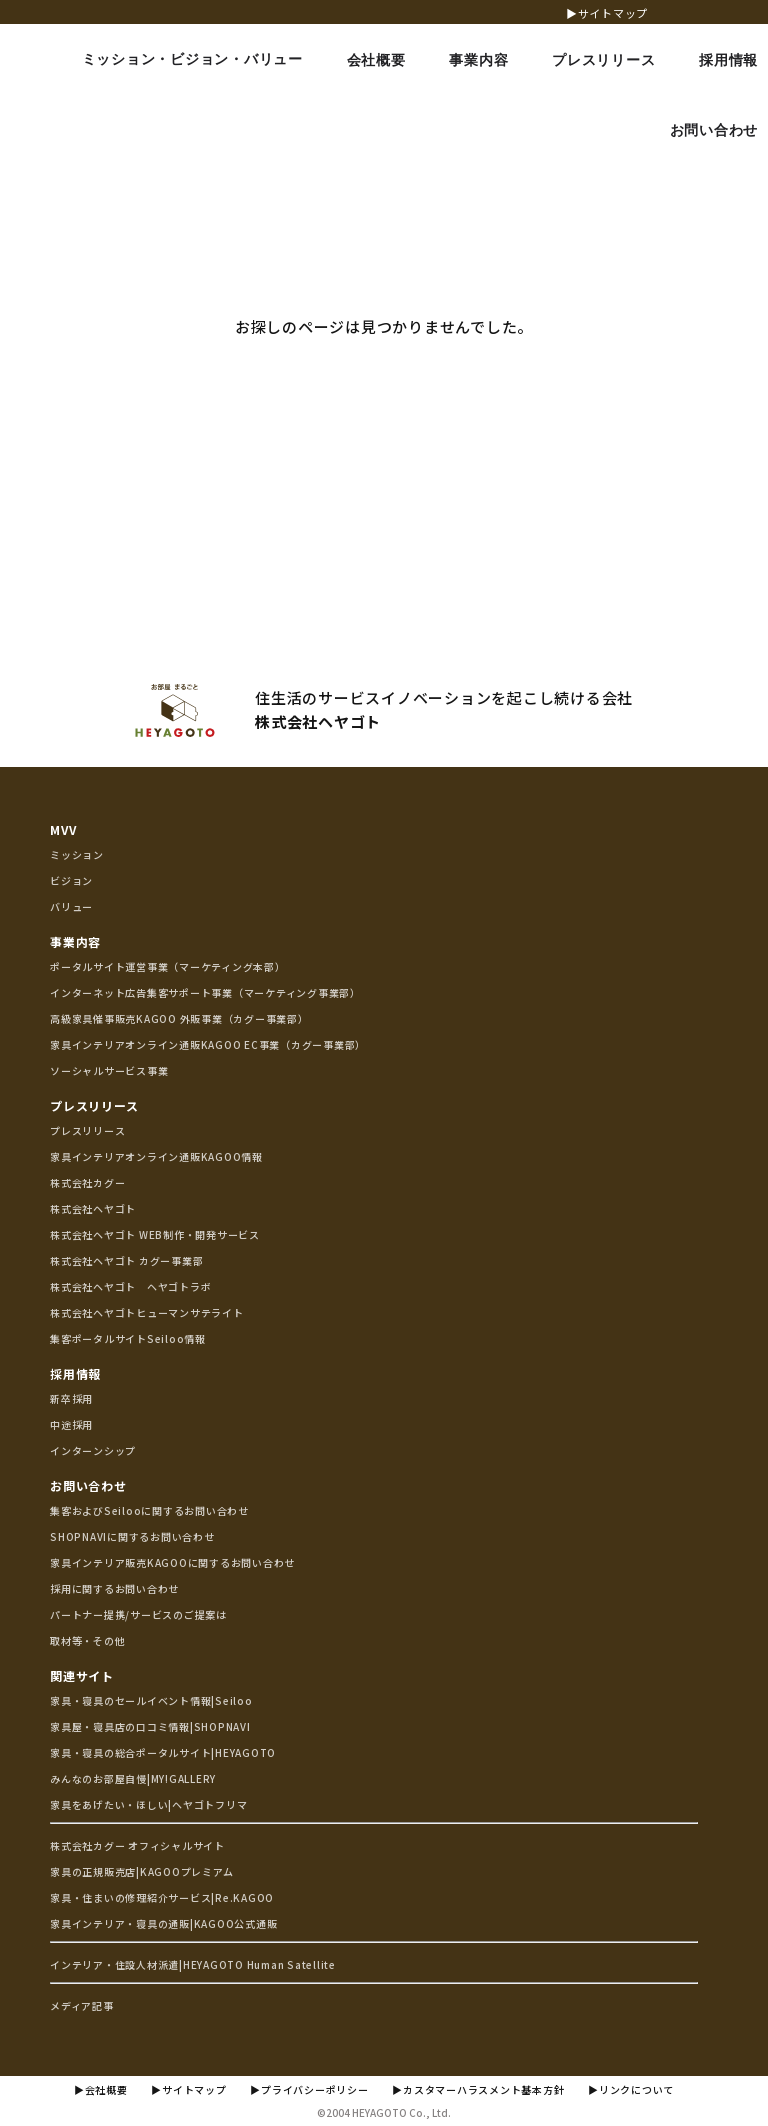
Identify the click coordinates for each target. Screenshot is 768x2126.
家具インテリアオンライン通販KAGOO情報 (156, 1156)
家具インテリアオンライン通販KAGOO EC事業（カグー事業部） (208, 1044)
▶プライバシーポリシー (309, 2089)
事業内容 (75, 941)
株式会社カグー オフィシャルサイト (137, 1845)
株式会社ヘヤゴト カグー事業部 (126, 1260)
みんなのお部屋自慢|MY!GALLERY (133, 1778)
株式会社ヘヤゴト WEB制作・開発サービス (155, 1234)
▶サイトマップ (607, 13)
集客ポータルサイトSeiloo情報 (128, 1338)
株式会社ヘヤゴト (93, 1208)
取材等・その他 (87, 1640)
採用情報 (75, 1373)
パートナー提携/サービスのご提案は (138, 1614)
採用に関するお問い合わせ (114, 1588)
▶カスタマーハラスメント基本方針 (478, 2089)
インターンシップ (93, 1450)
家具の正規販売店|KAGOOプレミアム (141, 1871)
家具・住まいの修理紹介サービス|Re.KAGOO (162, 1897)
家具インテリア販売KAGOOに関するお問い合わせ (172, 1562)
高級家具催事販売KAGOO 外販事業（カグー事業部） (179, 1018)
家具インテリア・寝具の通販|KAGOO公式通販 (163, 1923)
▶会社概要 (101, 2089)
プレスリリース (94, 1105)
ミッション (77, 854)
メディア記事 (82, 2005)
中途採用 (71, 1424)
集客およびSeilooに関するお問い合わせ (149, 1510)
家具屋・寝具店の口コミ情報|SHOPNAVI (150, 1726)
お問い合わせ (88, 1485)
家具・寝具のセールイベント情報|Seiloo (151, 1700)
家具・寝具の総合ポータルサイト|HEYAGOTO (163, 1752)
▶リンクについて (631, 2089)
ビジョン (71, 880)
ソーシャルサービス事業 (109, 1070)
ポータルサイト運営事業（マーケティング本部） (168, 966)
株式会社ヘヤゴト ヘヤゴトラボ (130, 1286)
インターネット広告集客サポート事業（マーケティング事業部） (205, 992)
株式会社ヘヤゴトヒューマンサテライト (147, 1312)
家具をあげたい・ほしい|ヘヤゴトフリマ (148, 1804)
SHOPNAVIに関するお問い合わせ (132, 1536)
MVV (63, 829)
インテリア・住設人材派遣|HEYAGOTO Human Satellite (193, 1964)
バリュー (71, 906)
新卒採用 (71, 1398)
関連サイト (82, 1675)
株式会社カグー (87, 1182)
